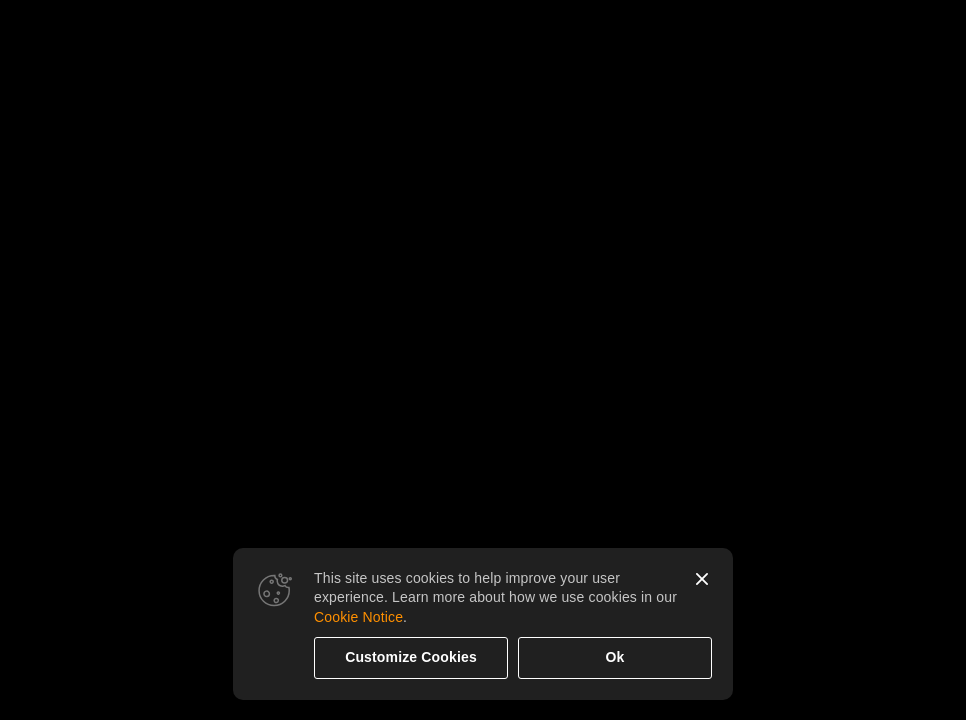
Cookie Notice (358, 617)
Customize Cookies (411, 657)
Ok (615, 657)
